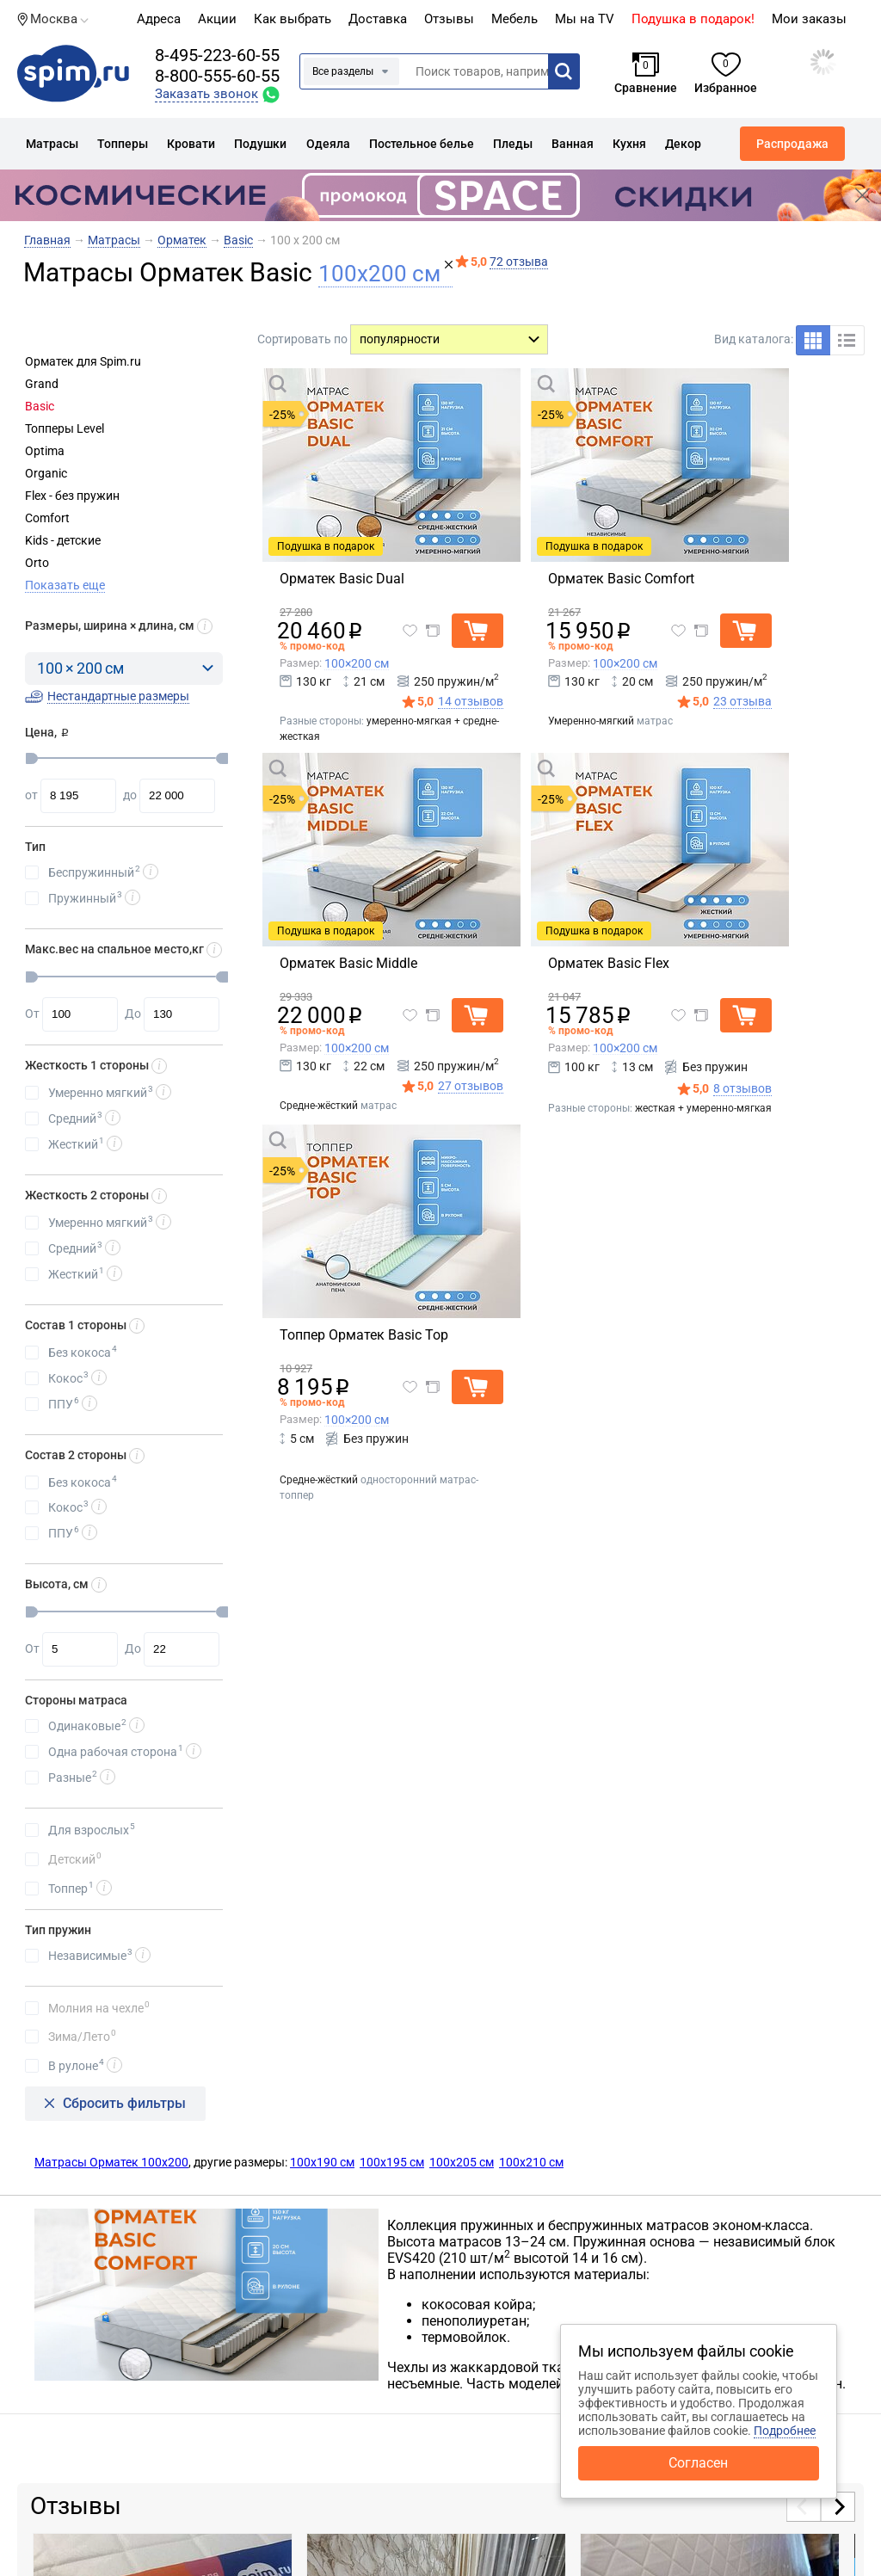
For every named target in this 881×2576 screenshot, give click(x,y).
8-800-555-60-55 (217, 75)
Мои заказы (809, 19)
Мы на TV (584, 19)
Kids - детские (63, 540)
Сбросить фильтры (124, 2103)
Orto (37, 563)
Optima (45, 451)
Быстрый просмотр (356, 383)
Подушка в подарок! (693, 19)
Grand (42, 384)
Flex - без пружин (72, 495)
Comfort (47, 518)
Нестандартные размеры (118, 696)
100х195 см (392, 2162)
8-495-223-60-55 (217, 55)
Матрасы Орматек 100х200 (111, 2162)
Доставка (377, 19)
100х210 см (531, 2162)
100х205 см (461, 2162)
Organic (46, 473)
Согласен (698, 2463)
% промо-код (312, 646)
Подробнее (785, 2430)
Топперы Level (64, 428)
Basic (39, 406)
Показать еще (65, 585)
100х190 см (322, 2162)
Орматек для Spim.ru (83, 361)
